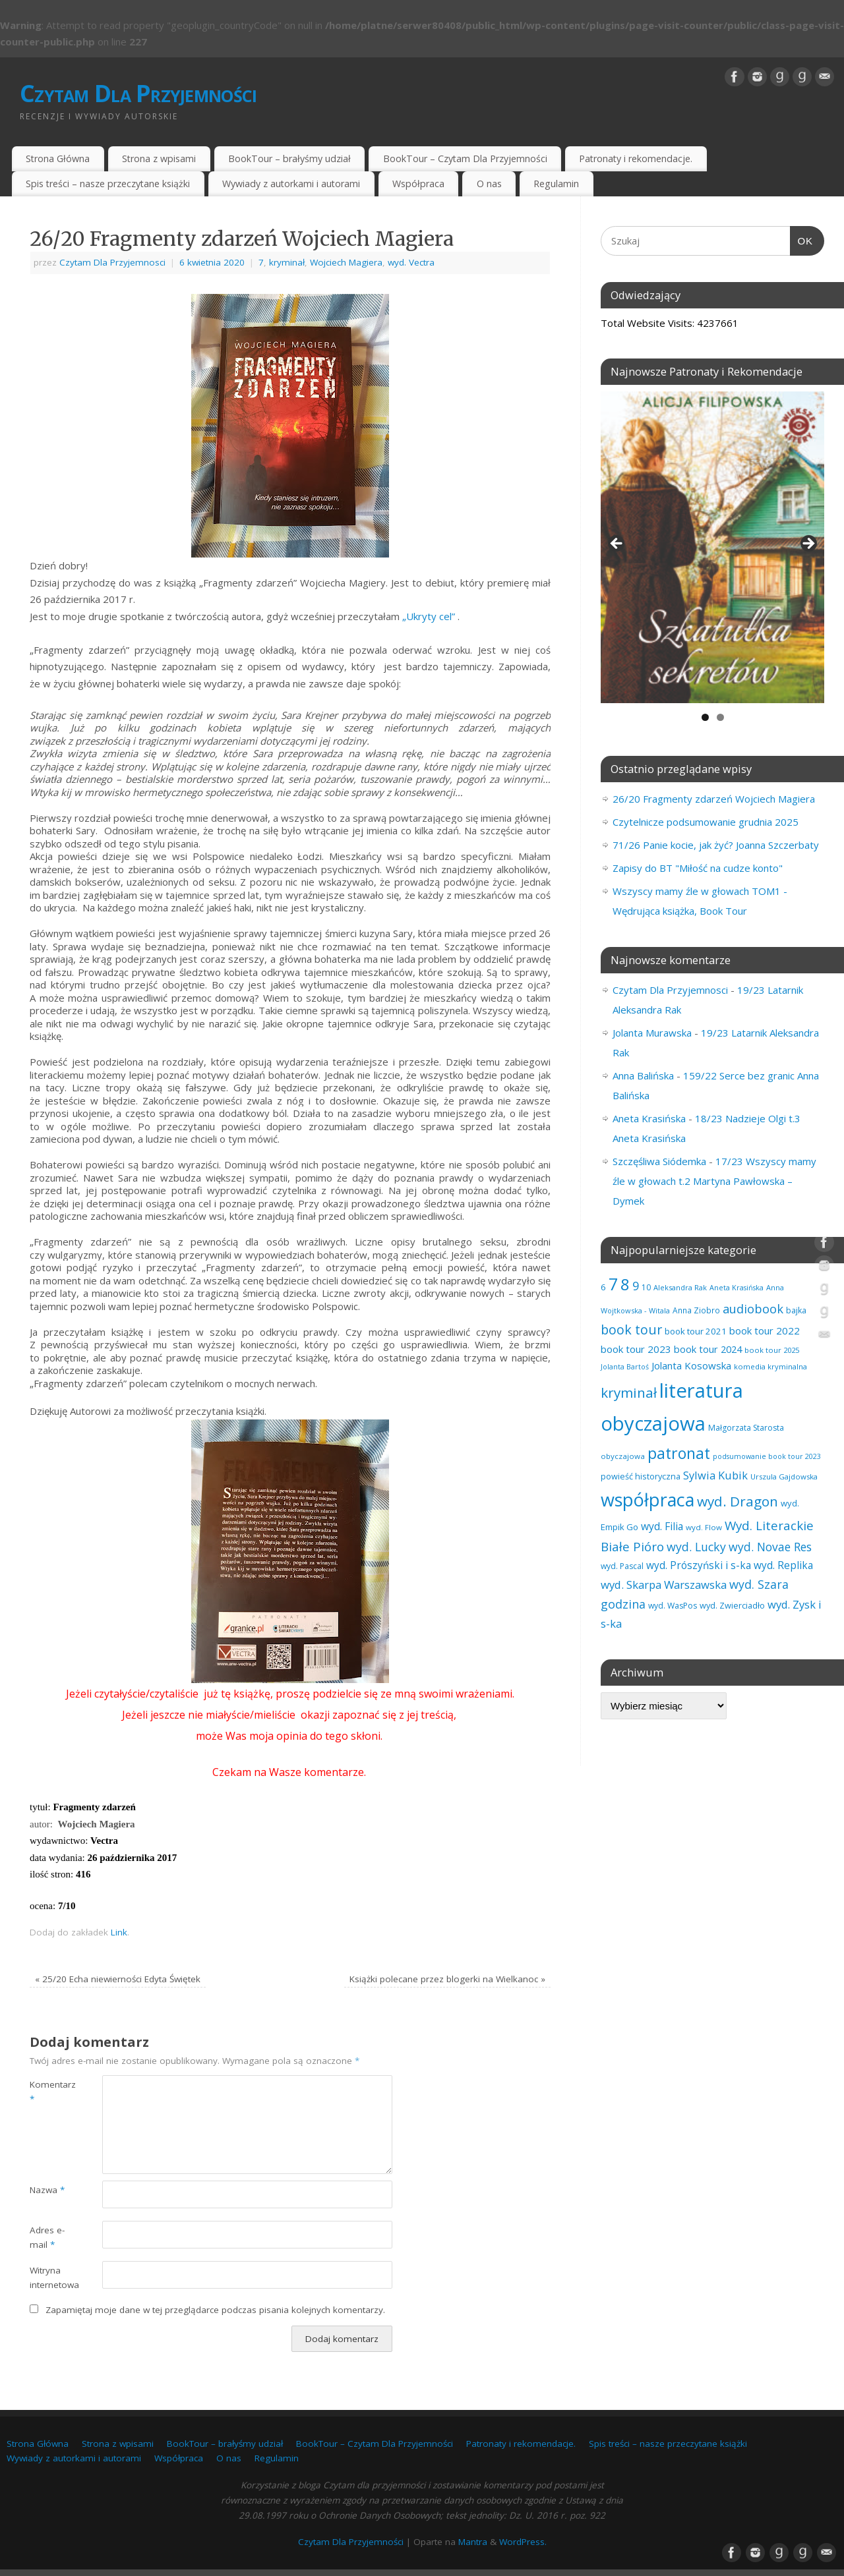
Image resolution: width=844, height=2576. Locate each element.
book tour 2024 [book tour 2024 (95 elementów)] (708, 1349)
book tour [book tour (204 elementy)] (631, 1329)
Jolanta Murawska (652, 1032)
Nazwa (47, 2190)
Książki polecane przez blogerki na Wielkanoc (447, 1979)
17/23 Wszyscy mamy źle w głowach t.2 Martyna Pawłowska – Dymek (714, 1181)
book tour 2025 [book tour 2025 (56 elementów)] (771, 1350)
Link (119, 1932)
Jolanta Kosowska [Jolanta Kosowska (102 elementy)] (691, 1365)
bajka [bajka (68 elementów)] (796, 1310)
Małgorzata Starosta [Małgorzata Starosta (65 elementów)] (746, 1427)
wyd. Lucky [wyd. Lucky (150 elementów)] (696, 1547)
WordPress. (523, 2542)
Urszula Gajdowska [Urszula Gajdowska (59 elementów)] (784, 1476)
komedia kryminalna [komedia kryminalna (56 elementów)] (770, 1366)
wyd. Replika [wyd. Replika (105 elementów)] (783, 1565)
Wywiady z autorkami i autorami (291, 183)
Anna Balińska (643, 1075)
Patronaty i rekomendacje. (635, 158)
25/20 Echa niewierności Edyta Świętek (117, 1979)
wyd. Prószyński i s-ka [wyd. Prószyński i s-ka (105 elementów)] (698, 1565)
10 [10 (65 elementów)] (646, 1287)
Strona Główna (58, 158)
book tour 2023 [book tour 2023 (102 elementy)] (636, 1349)
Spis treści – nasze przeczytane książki (108, 183)
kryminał (287, 262)
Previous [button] (617, 544)
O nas (489, 183)
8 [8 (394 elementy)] (625, 1284)
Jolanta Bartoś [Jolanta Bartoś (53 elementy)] (625, 1366)
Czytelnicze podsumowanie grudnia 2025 (706, 821)
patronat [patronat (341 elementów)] (679, 1453)
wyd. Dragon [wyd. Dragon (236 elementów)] (737, 1501)
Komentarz (48, 2091)
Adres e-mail (47, 2237)
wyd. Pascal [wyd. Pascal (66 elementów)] (622, 1566)
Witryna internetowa (48, 2277)
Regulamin (556, 183)
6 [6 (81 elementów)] (603, 1287)
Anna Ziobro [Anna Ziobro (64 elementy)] (696, 1310)
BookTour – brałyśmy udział (289, 158)
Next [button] (808, 544)
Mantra (472, 2542)
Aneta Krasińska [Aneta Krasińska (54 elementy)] (736, 1287)
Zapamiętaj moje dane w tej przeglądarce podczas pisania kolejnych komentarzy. (215, 2310)
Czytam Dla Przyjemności (138, 93)
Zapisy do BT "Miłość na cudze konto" (698, 867)
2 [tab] (720, 717)
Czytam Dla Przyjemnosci (112, 262)
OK (802, 239)
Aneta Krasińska (649, 1118)
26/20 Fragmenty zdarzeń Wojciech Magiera (714, 798)
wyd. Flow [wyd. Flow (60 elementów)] (704, 1527)
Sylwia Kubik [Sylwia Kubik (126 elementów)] (715, 1475)
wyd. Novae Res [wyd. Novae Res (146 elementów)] (770, 1547)
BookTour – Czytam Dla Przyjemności (465, 158)
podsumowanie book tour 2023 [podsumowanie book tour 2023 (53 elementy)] (767, 1456)
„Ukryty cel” (429, 616)
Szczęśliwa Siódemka (659, 1161)
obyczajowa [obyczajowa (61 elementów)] (623, 1456)
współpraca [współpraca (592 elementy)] (647, 1499)
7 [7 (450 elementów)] (613, 1284)
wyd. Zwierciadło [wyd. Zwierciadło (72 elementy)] (732, 1605)
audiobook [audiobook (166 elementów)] (753, 1308)
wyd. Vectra (411, 262)
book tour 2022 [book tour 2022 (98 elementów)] (764, 1330)
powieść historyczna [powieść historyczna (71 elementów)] (640, 1476)
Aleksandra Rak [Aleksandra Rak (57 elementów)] (680, 1287)
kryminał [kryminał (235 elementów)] (629, 1392)
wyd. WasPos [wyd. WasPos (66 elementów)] (672, 1605)
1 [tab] (705, 717)
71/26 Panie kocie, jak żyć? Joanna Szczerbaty (716, 844)
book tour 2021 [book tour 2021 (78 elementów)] (696, 1331)
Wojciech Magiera (346, 262)
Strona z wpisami (159, 158)
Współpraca (418, 183)
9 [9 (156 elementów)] (635, 1286)
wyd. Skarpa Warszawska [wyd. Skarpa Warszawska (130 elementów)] (664, 1584)
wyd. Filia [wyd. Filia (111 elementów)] (662, 1526)
